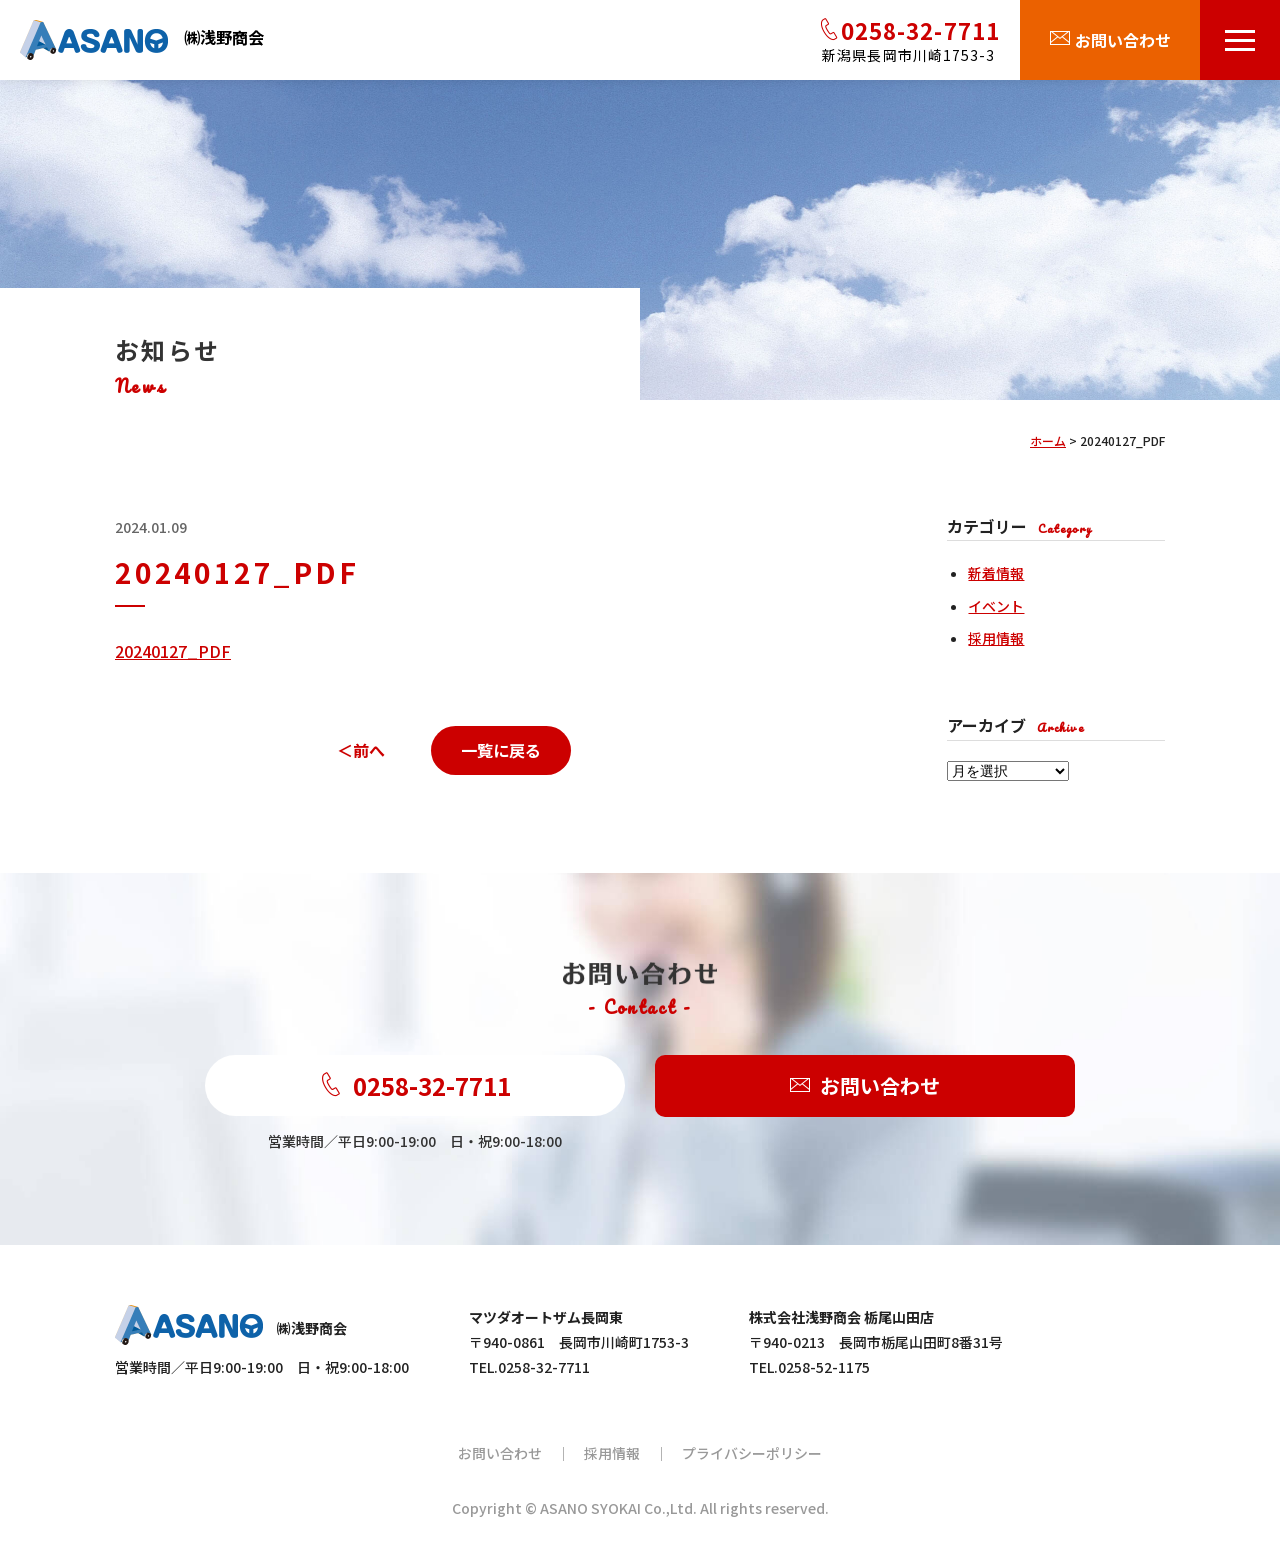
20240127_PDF (173, 651)
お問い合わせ (865, 1086)
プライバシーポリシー (752, 1453)
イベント (996, 606)
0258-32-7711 (415, 1085)
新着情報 (996, 573)
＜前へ (361, 750)
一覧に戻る (501, 750)
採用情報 (996, 638)
